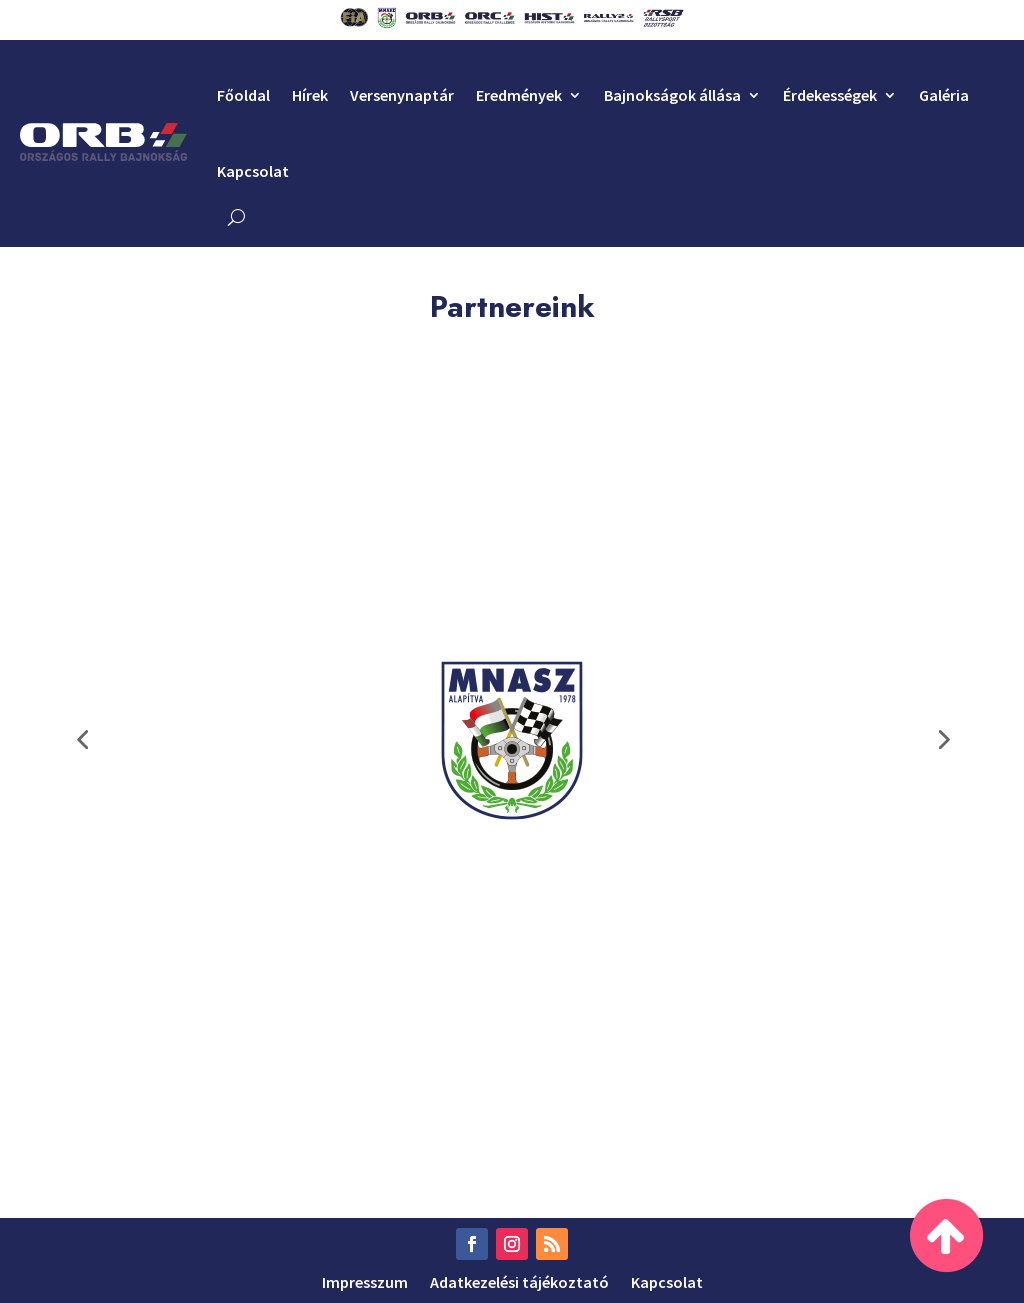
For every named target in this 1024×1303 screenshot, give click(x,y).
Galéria (944, 95)
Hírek (310, 95)
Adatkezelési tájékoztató (519, 1280)
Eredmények (519, 95)
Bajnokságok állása (672, 95)
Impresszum (365, 1280)
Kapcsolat (253, 171)
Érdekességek (830, 95)
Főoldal (243, 95)
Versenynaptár (402, 95)
